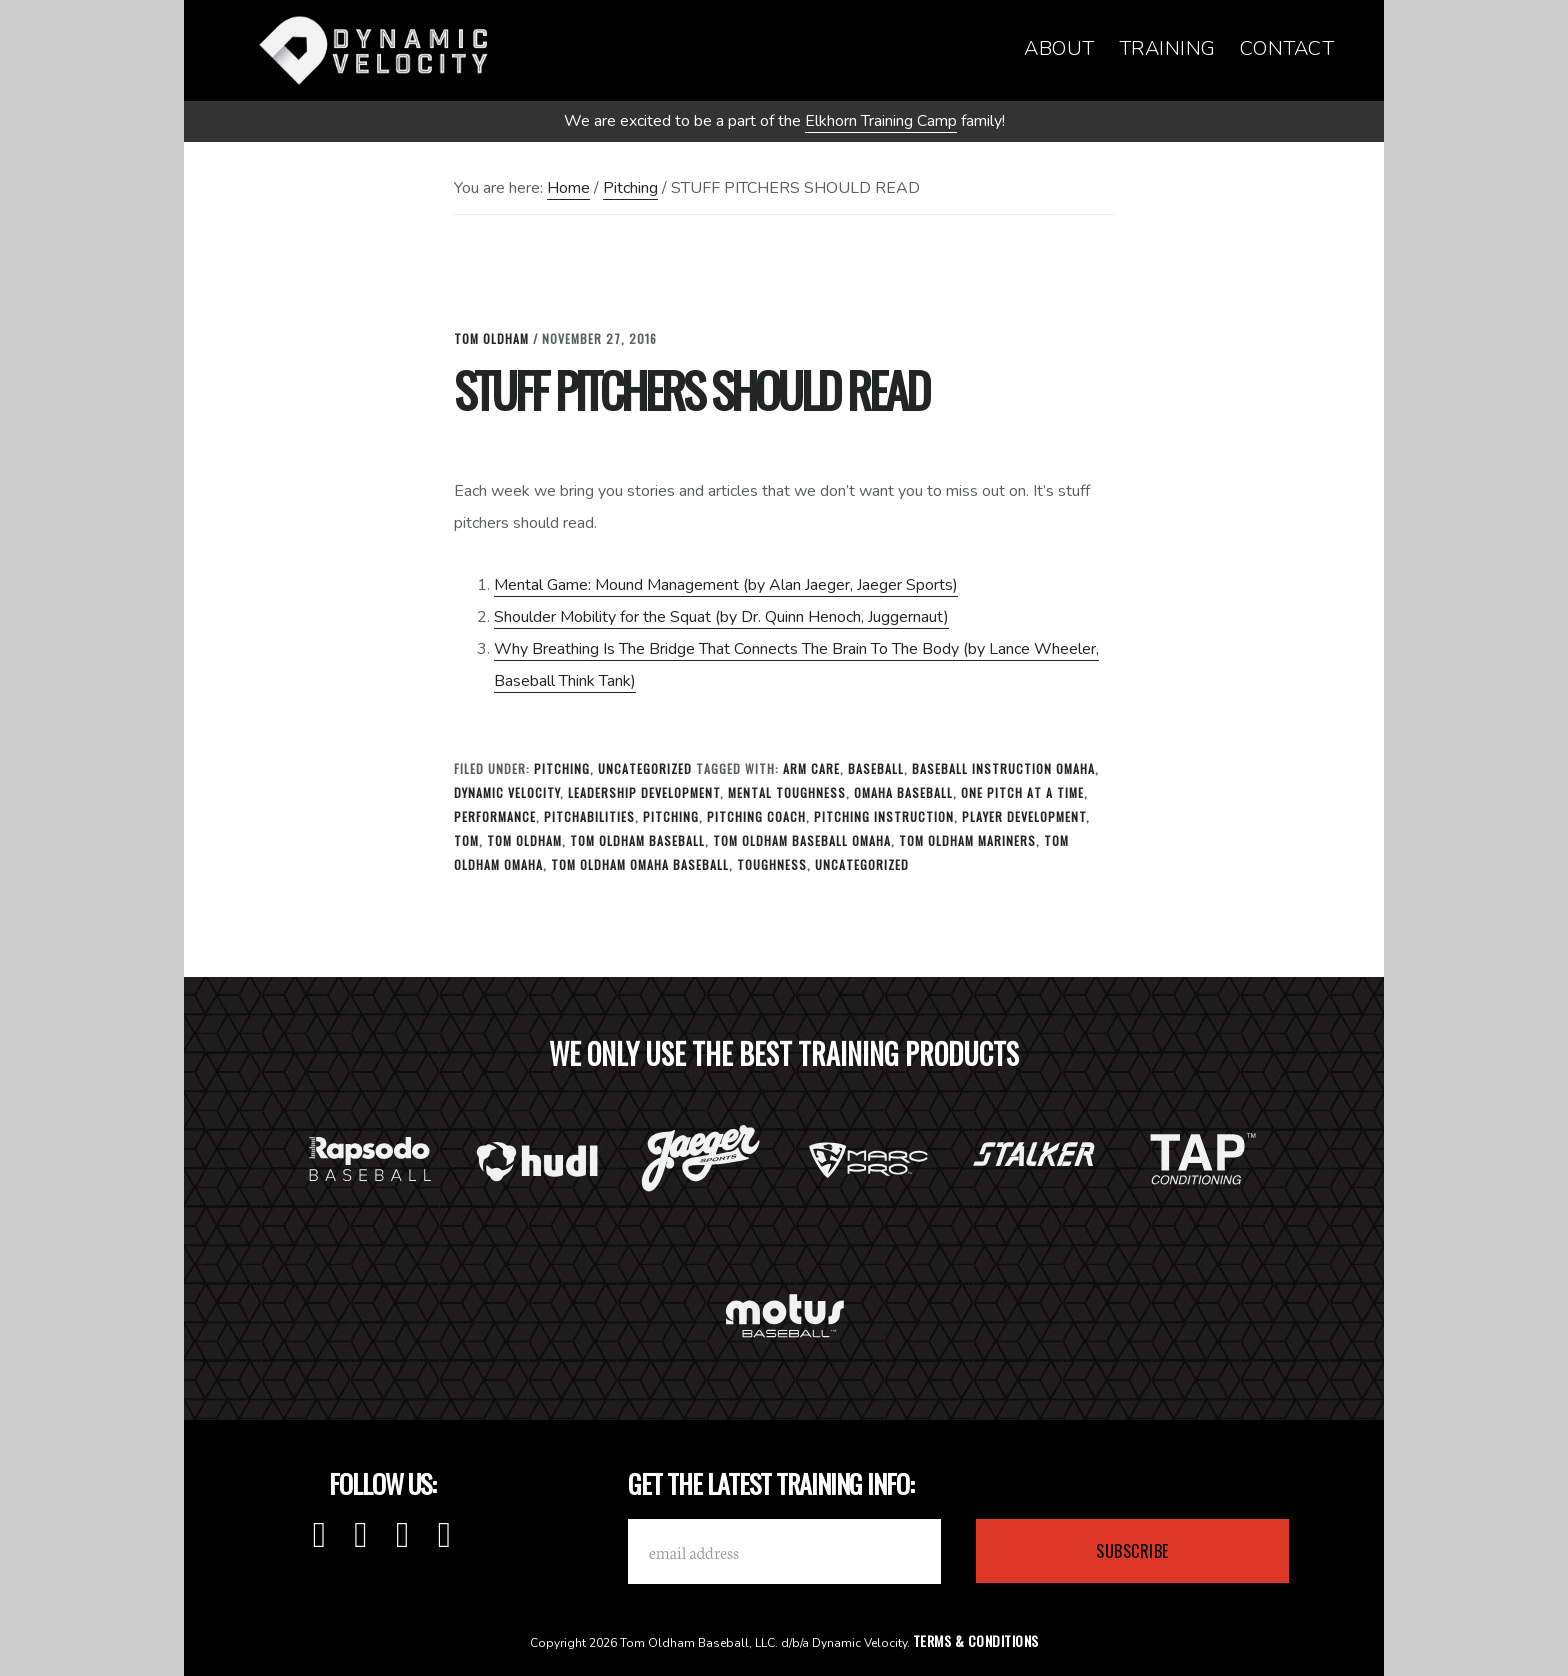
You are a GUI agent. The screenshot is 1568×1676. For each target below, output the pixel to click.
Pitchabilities (589, 816)
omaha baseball (903, 792)
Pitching (562, 768)
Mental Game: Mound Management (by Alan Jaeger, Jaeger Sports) (726, 585)
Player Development (1024, 816)
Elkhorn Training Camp (881, 121)
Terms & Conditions (976, 1640)
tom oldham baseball (637, 840)
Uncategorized (645, 768)
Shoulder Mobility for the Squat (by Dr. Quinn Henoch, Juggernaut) (721, 617)
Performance (495, 816)
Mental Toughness (787, 792)
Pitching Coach (756, 816)
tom (466, 840)
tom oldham (524, 840)
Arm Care (811, 768)
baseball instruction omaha (1003, 768)
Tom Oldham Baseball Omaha (802, 840)
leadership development (644, 792)
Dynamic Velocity (374, 50)
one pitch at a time (1022, 792)
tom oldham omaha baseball (640, 864)
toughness (772, 864)
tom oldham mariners (967, 840)
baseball (876, 768)
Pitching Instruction (884, 816)
